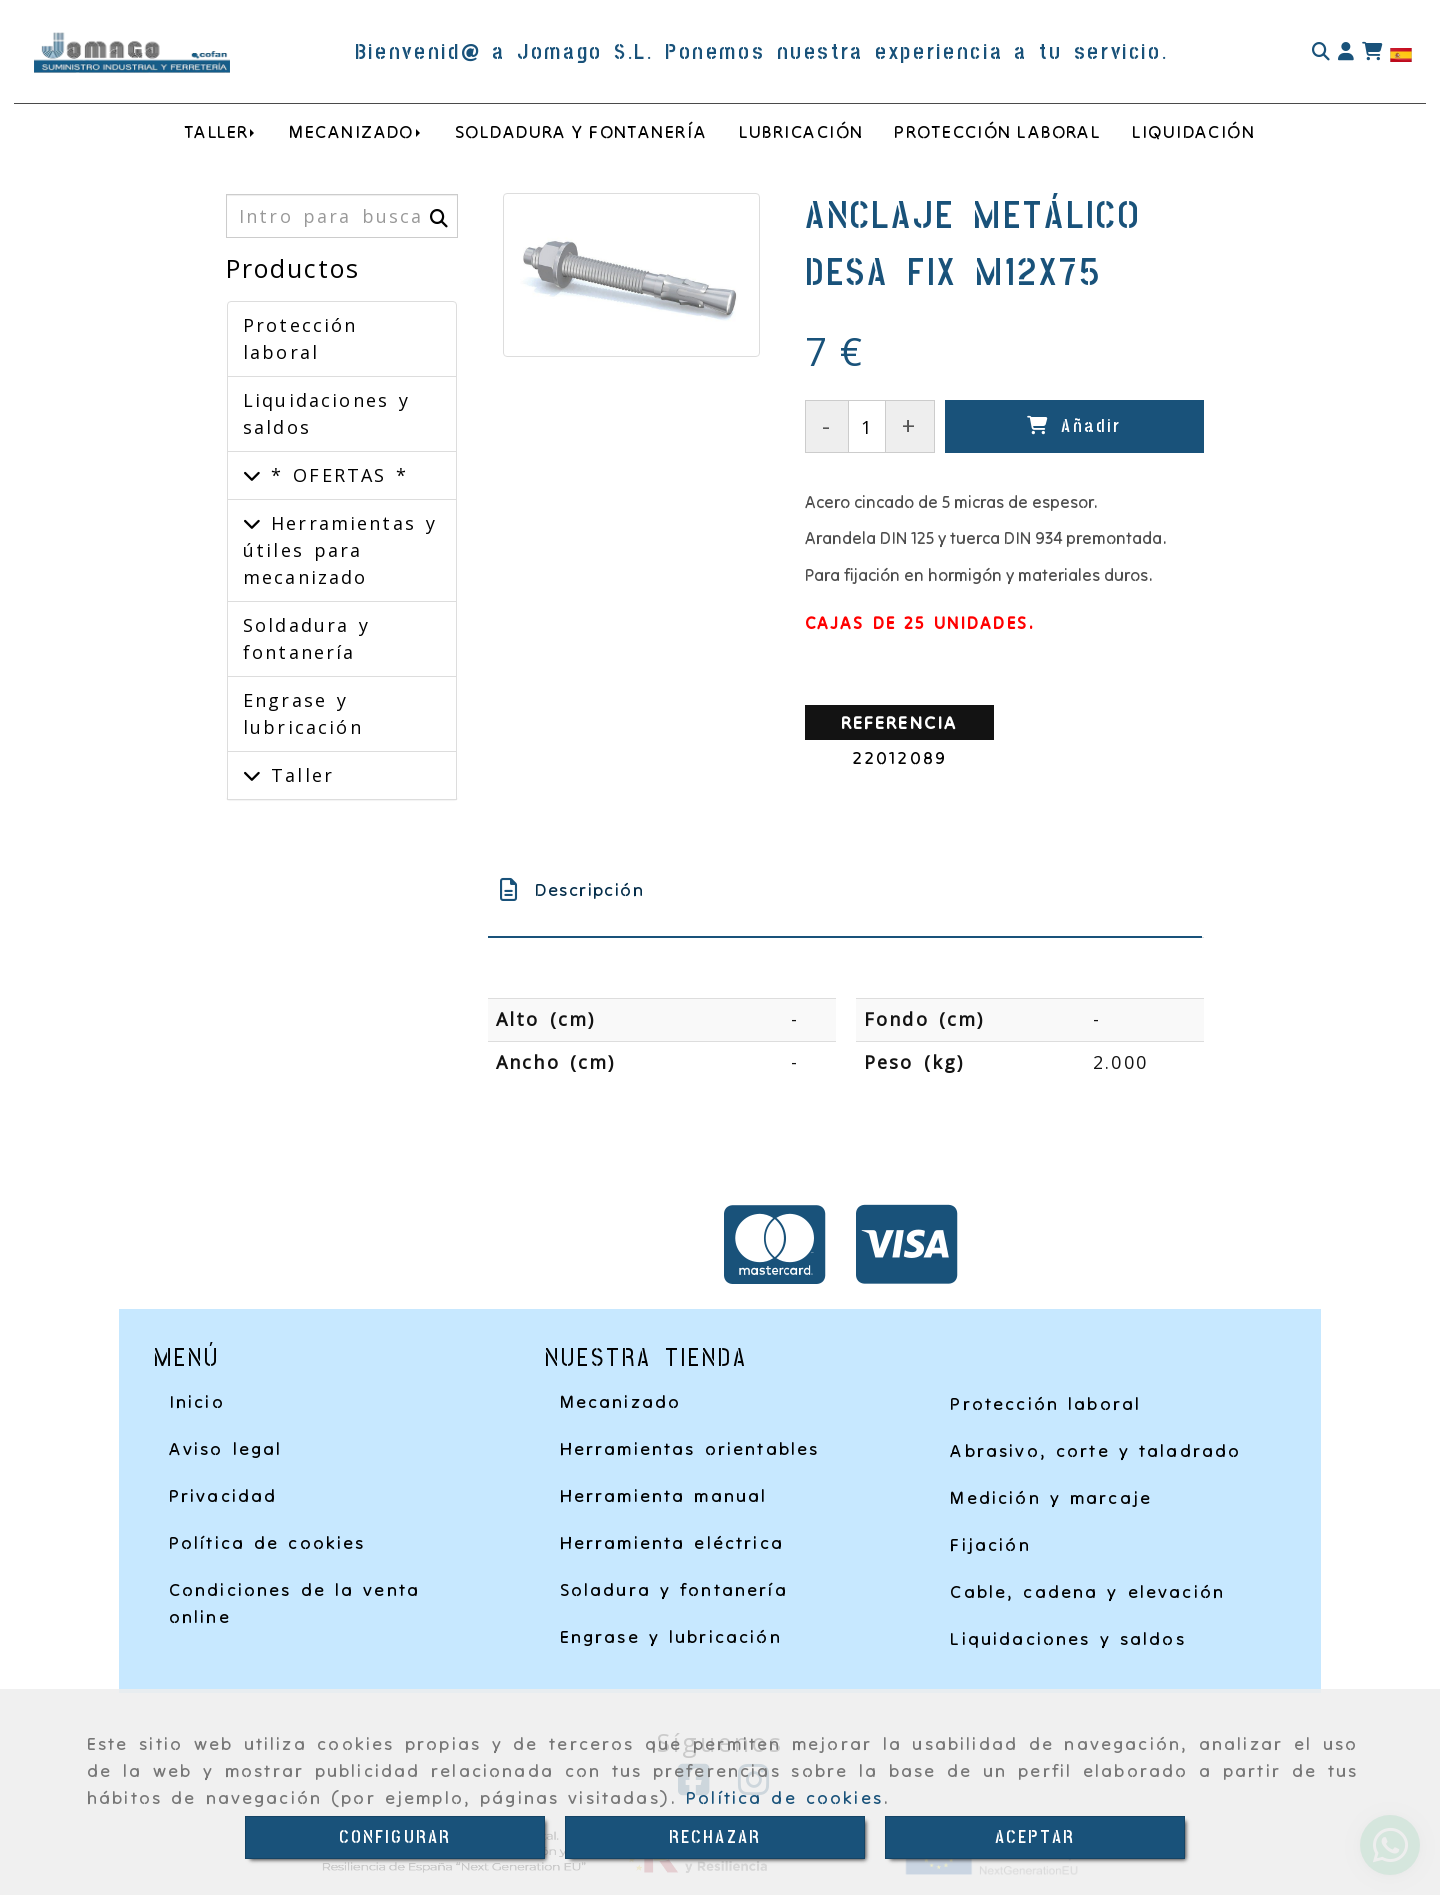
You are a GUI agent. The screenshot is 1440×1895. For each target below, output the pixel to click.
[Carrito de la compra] (1372, 52)
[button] (1346, 52)
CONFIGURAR (395, 1837)
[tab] (845, 889)
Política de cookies (784, 1797)
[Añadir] (1074, 426)
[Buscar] (1321, 52)
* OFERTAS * (335, 475)
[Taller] (252, 775)
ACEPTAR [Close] (1035, 1837)
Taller (297, 775)
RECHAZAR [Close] (715, 1837)
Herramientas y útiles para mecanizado (340, 550)
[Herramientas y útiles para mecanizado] (252, 523)
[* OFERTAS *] (252, 475)
